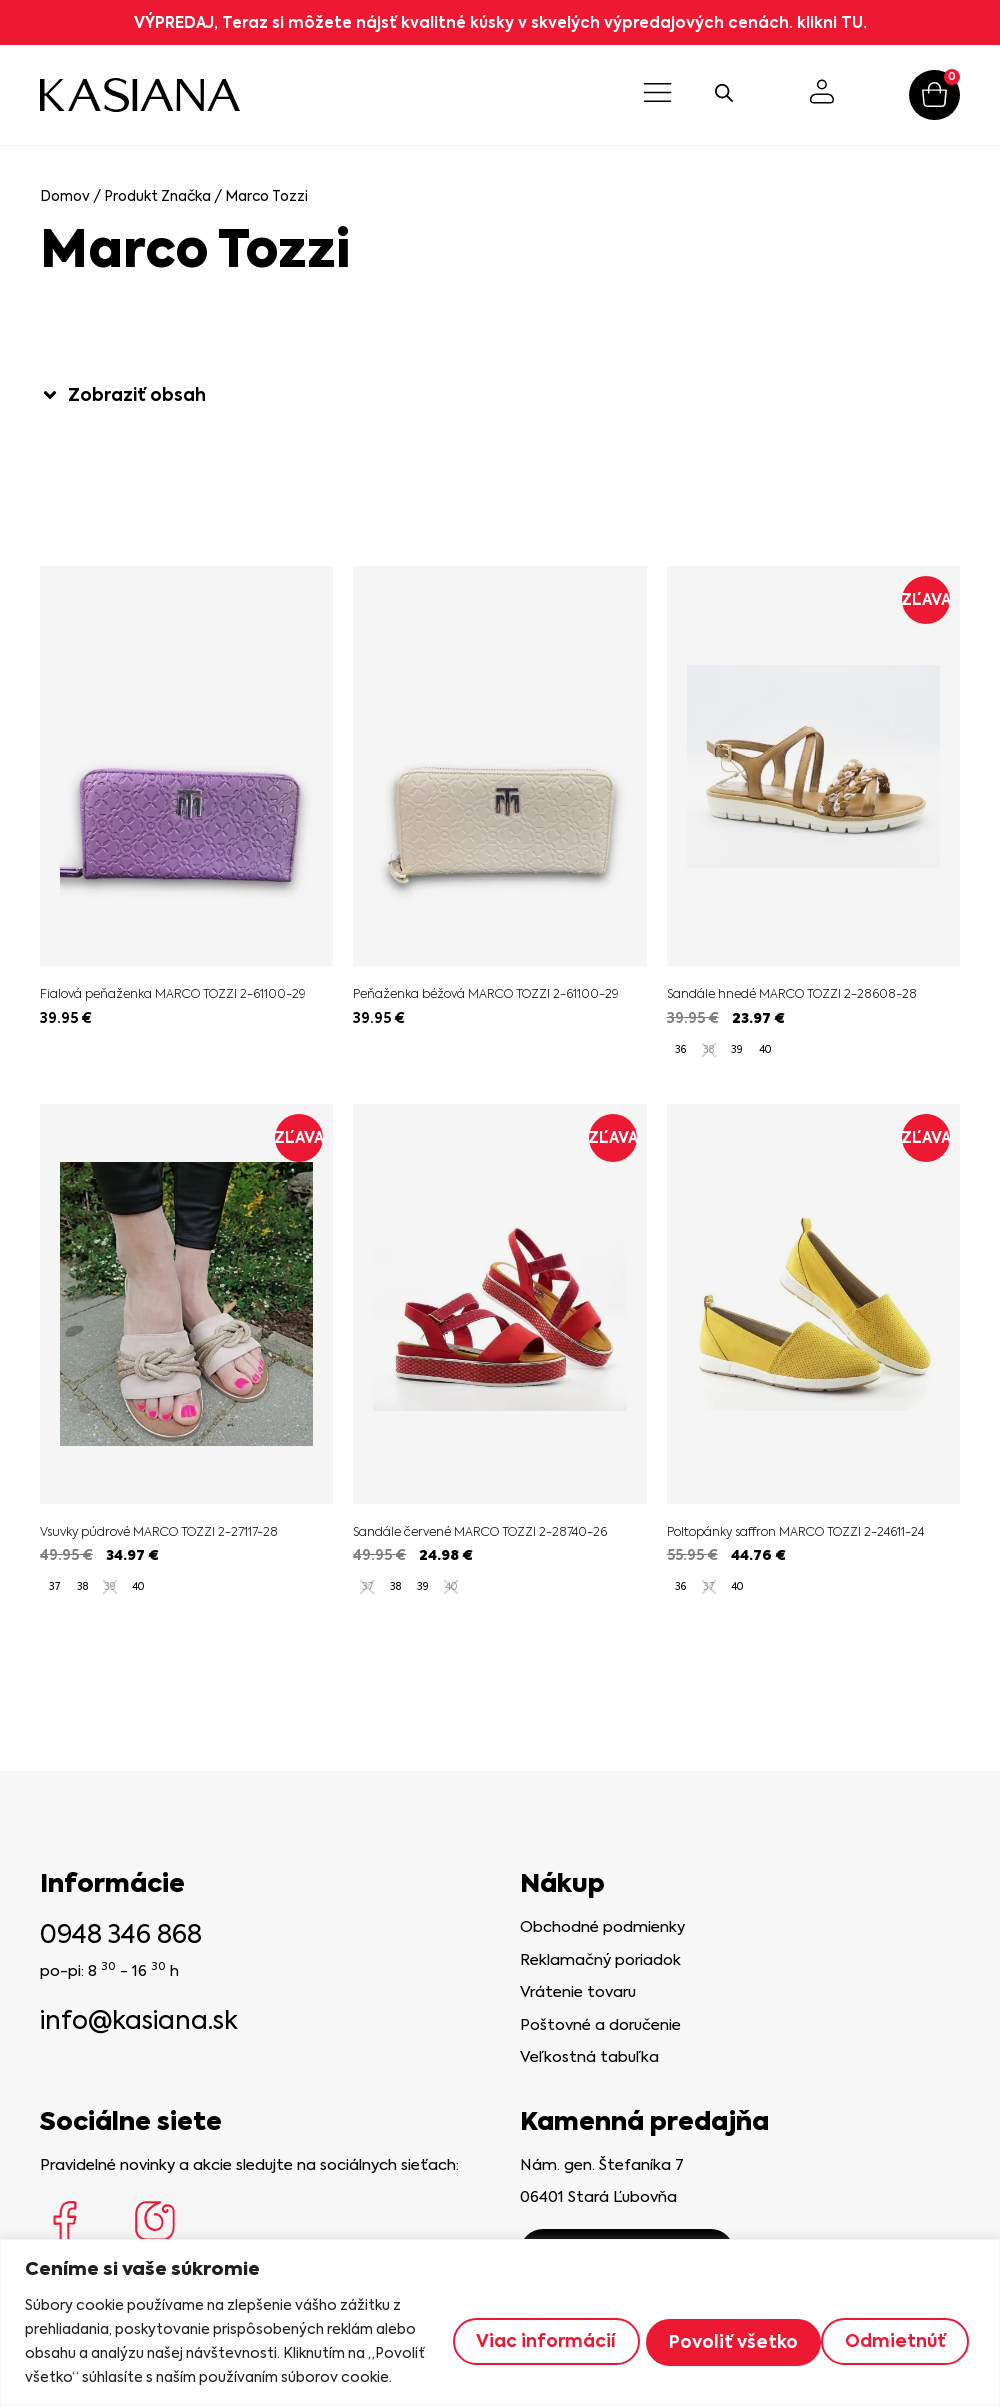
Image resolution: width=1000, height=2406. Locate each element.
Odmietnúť (703, 2328)
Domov (65, 196)
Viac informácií (517, 2328)
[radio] (681, 1050)
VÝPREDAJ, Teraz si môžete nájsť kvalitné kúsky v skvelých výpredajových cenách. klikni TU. (500, 22)
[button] (658, 95)
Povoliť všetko (882, 2328)
